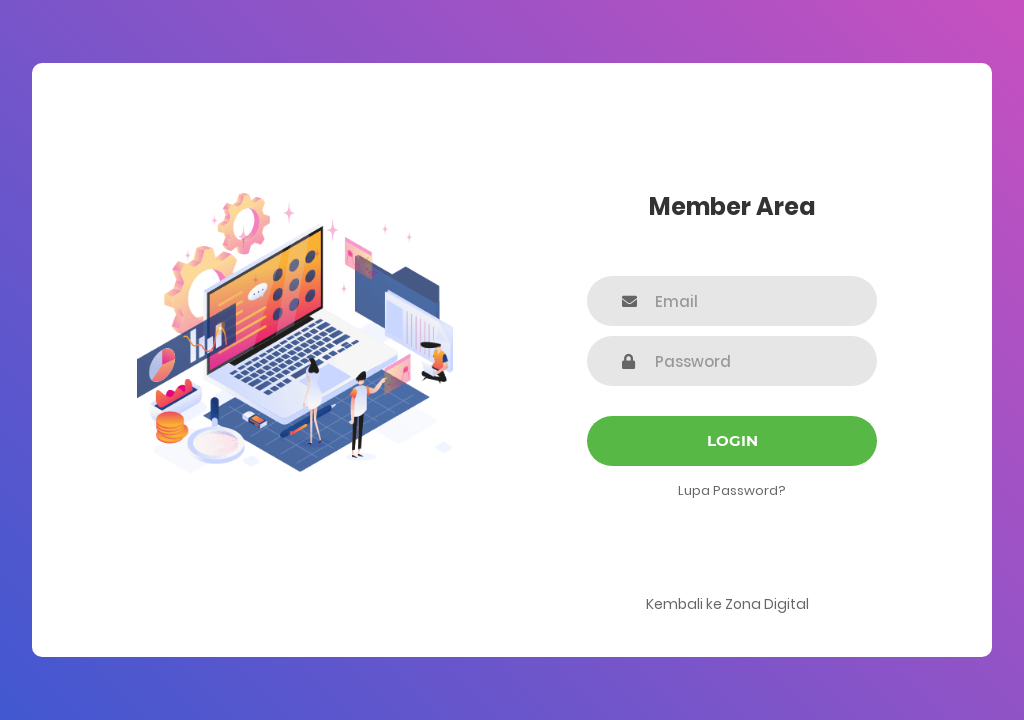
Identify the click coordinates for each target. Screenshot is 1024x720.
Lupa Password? (732, 490)
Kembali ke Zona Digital (727, 604)
